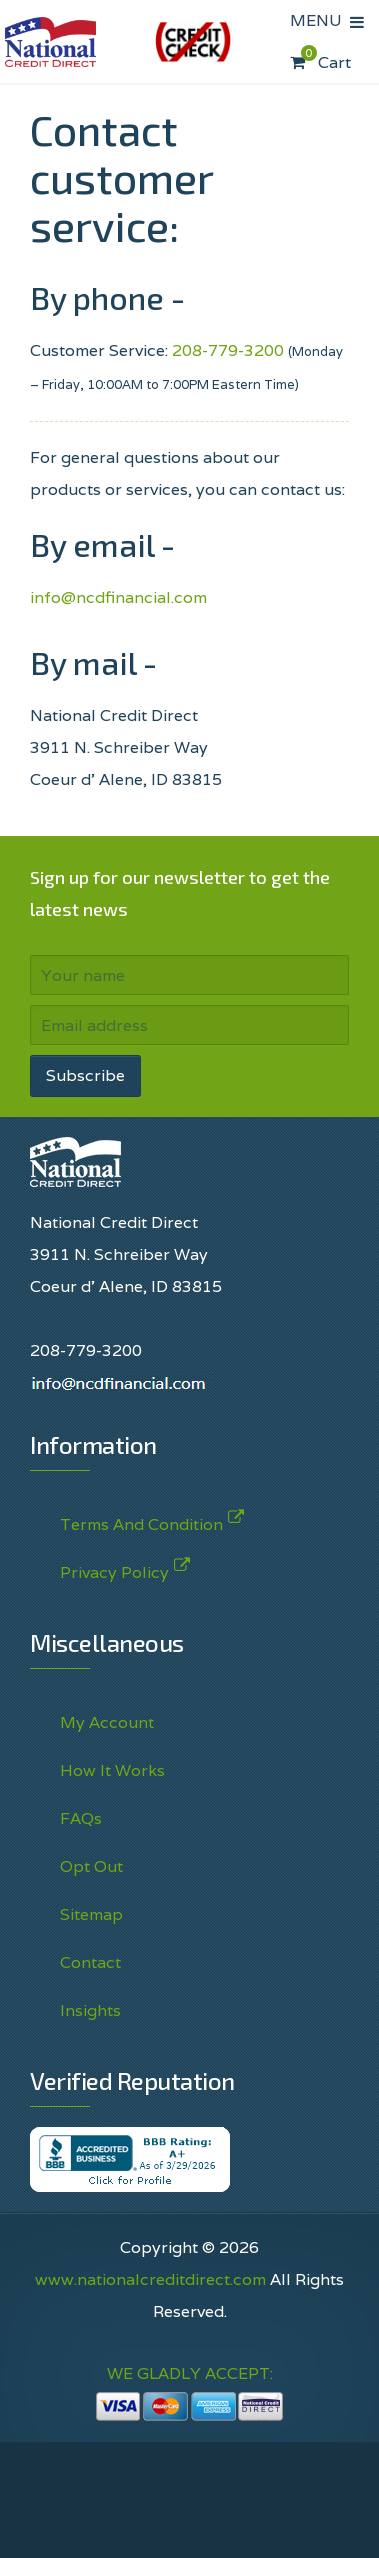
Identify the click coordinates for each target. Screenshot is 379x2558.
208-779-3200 (228, 350)
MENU (320, 20)
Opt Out (91, 1866)
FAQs (81, 1818)
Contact (90, 1962)
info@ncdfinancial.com (118, 597)
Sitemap (91, 1914)
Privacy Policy (114, 1568)
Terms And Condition (141, 1520)
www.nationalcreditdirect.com (150, 2279)
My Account (107, 1722)
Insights (90, 2010)
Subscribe (85, 1075)
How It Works (112, 1770)
